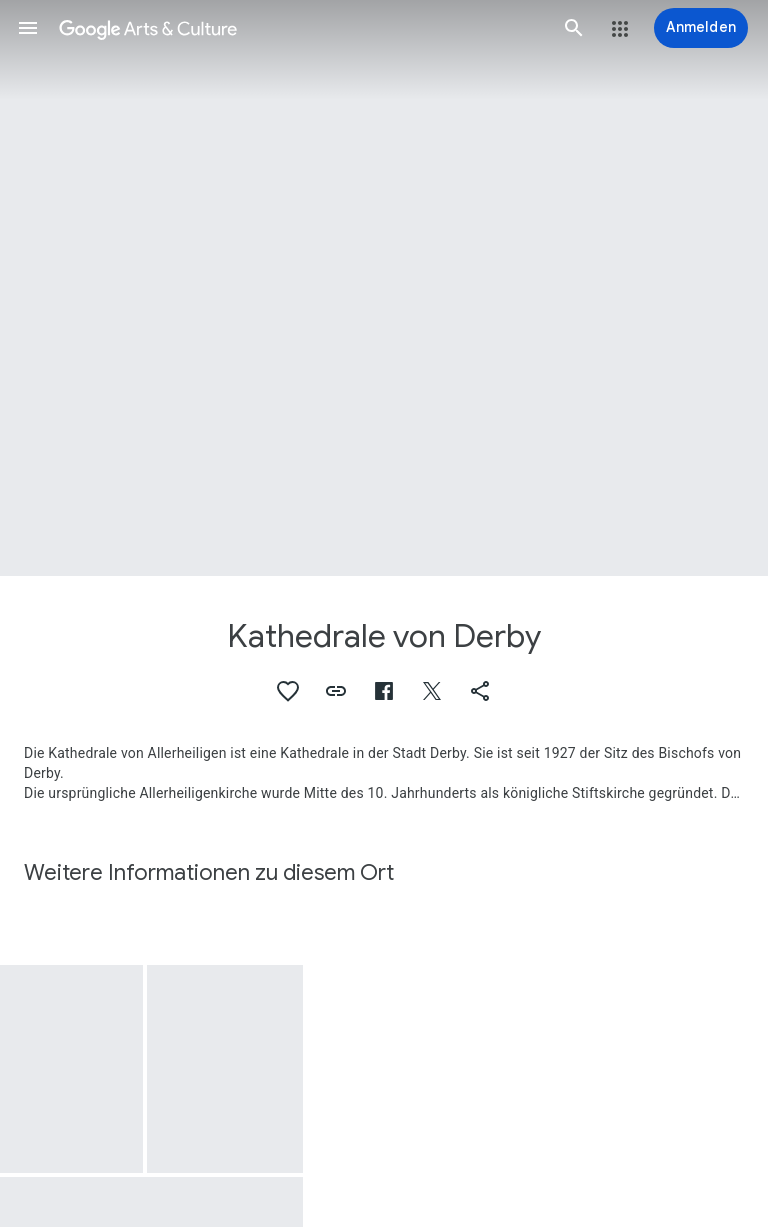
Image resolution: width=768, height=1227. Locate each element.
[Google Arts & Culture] (301, 28)
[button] (28, 28)
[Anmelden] (701, 28)
